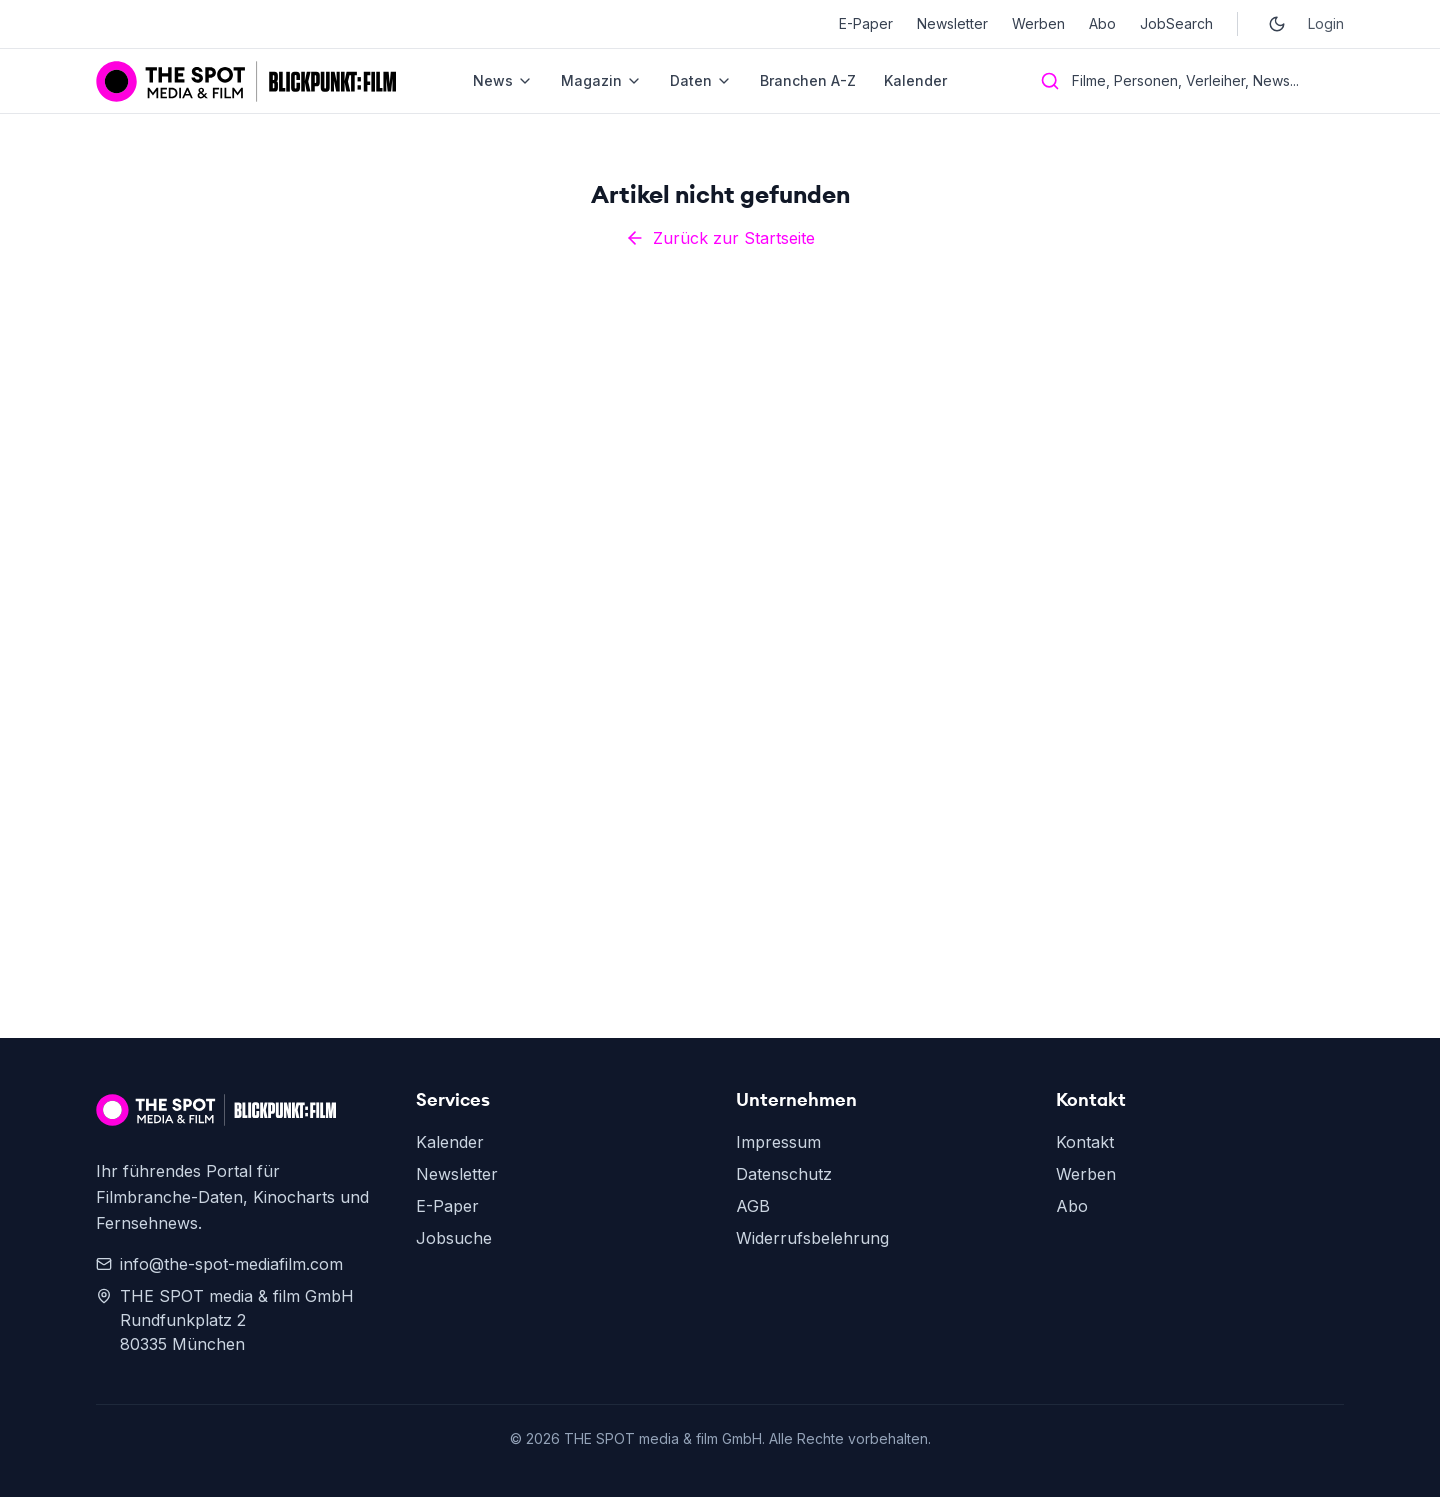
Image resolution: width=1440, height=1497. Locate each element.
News (503, 80)
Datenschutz (784, 1174)
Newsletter (952, 23)
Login (1326, 23)
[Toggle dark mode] (1277, 24)
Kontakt (1085, 1142)
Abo (1102, 23)
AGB (753, 1206)
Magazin (601, 80)
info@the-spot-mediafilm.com (219, 1264)
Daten (701, 80)
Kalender (915, 80)
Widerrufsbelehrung (812, 1238)
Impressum (778, 1142)
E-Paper (866, 23)
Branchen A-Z (808, 80)
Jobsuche (454, 1238)
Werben (1038, 23)
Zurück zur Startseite (720, 238)
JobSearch (1176, 23)
